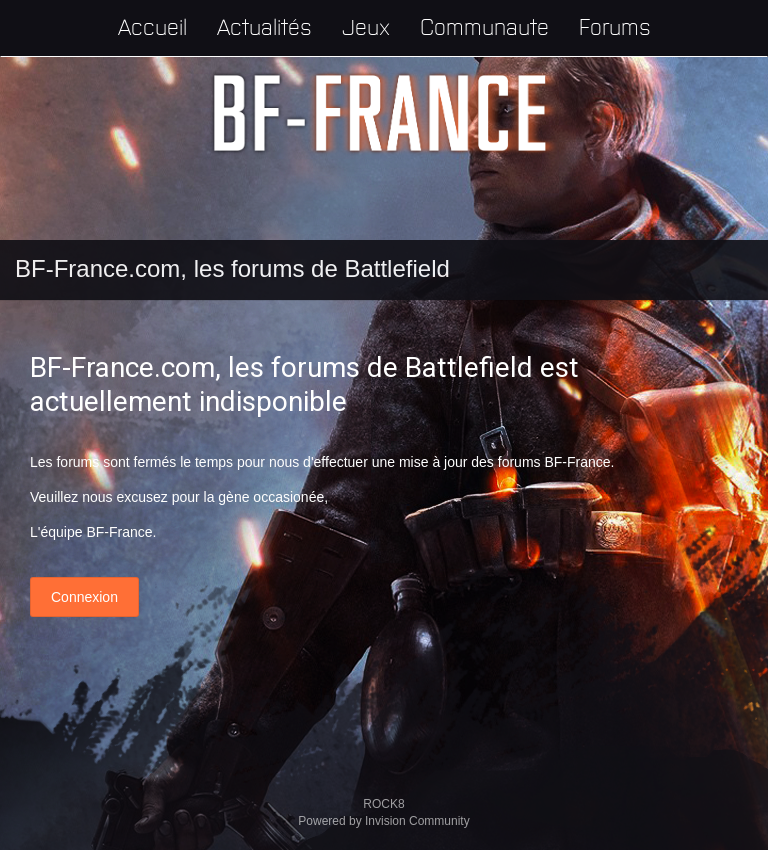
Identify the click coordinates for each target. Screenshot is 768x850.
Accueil (152, 25)
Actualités (264, 25)
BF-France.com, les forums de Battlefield (232, 268)
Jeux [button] (366, 25)
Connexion (84, 597)
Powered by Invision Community (383, 821)
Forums (615, 25)
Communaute (484, 25)
